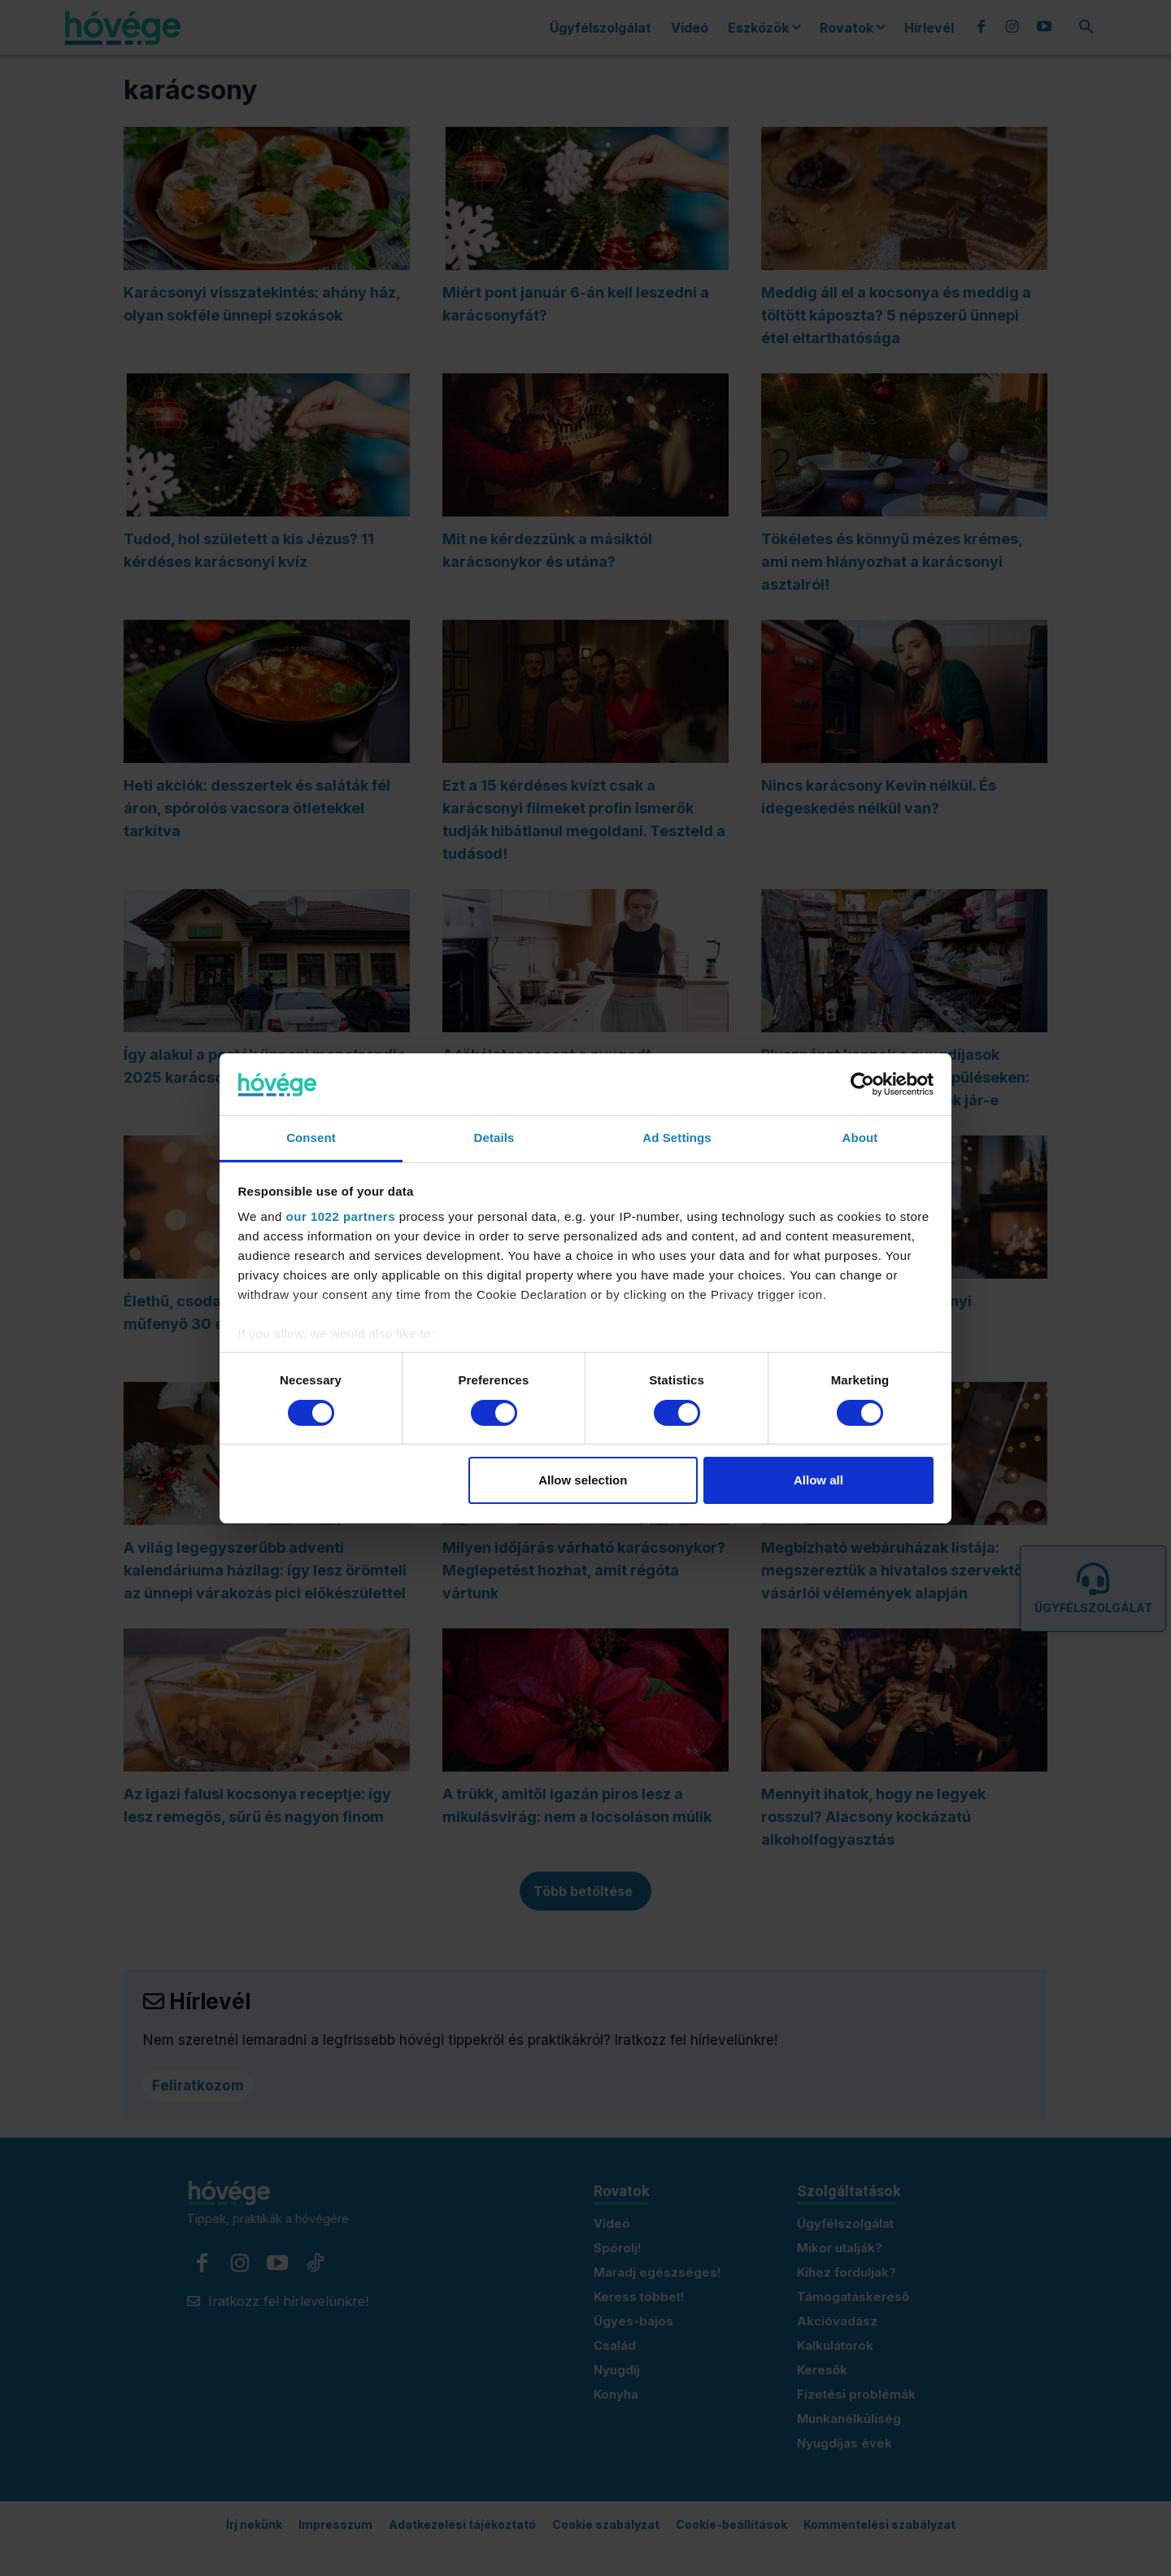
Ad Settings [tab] (676, 1137)
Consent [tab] (311, 1137)
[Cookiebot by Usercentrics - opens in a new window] (862, 1084)
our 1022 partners (340, 1216)
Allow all (818, 1480)
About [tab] (860, 1137)
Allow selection (582, 1480)
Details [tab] (494, 1137)
